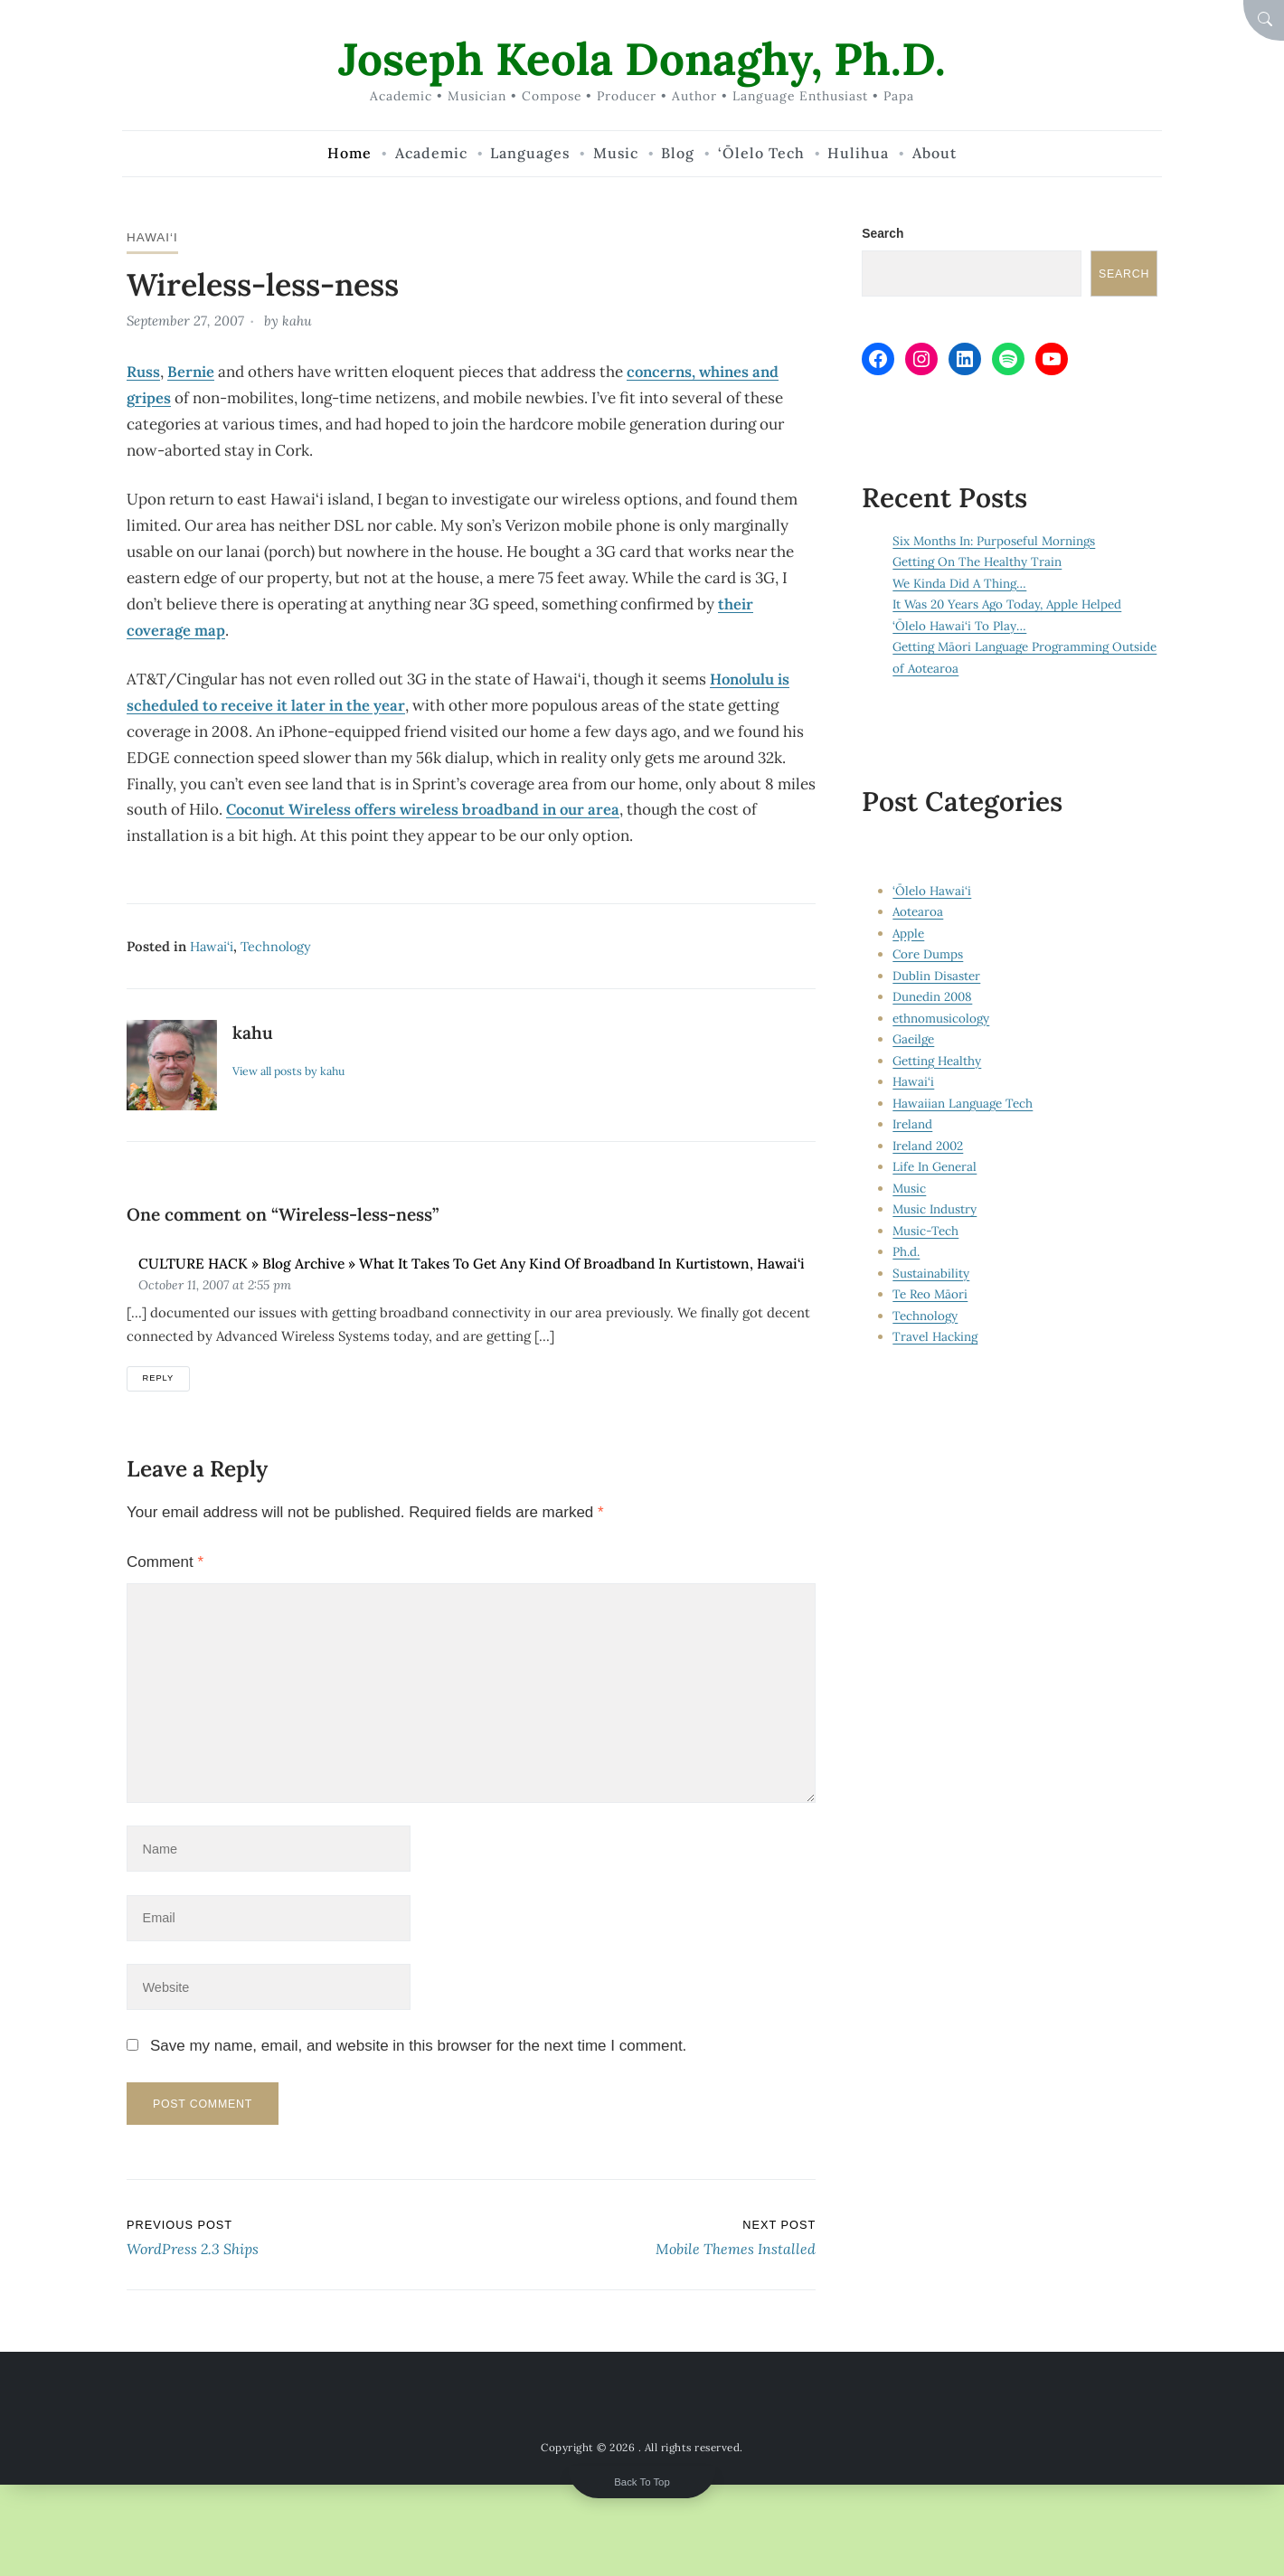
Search (882, 233)
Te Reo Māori (930, 1295)
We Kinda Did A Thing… (960, 584)
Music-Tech (925, 1230)
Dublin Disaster (936, 975)
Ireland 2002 (929, 1145)
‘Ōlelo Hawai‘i (932, 890)
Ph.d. (906, 1252)
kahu (297, 319)
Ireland (912, 1125)
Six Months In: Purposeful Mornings (995, 541)
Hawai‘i (153, 237)
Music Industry (935, 1210)
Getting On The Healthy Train (978, 562)
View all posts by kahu (291, 1069)
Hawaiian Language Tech (963, 1103)
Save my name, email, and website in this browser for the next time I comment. (418, 2070)
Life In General (935, 1167)
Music (909, 1188)
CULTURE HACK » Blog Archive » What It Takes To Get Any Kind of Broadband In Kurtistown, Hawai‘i (453, 1269)
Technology (279, 945)
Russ (143, 371)
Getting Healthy (938, 1060)
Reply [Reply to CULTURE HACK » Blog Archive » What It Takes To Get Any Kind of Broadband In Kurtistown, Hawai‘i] (159, 1392)
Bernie (191, 371)
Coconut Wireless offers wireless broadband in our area (427, 809)
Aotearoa (918, 912)
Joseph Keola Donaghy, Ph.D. (642, 58)
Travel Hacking (935, 1337)
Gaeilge (914, 1040)
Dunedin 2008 (933, 997)
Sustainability (930, 1273)
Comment (165, 1577)
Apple (908, 933)
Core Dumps (928, 955)
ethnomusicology (941, 1018)
